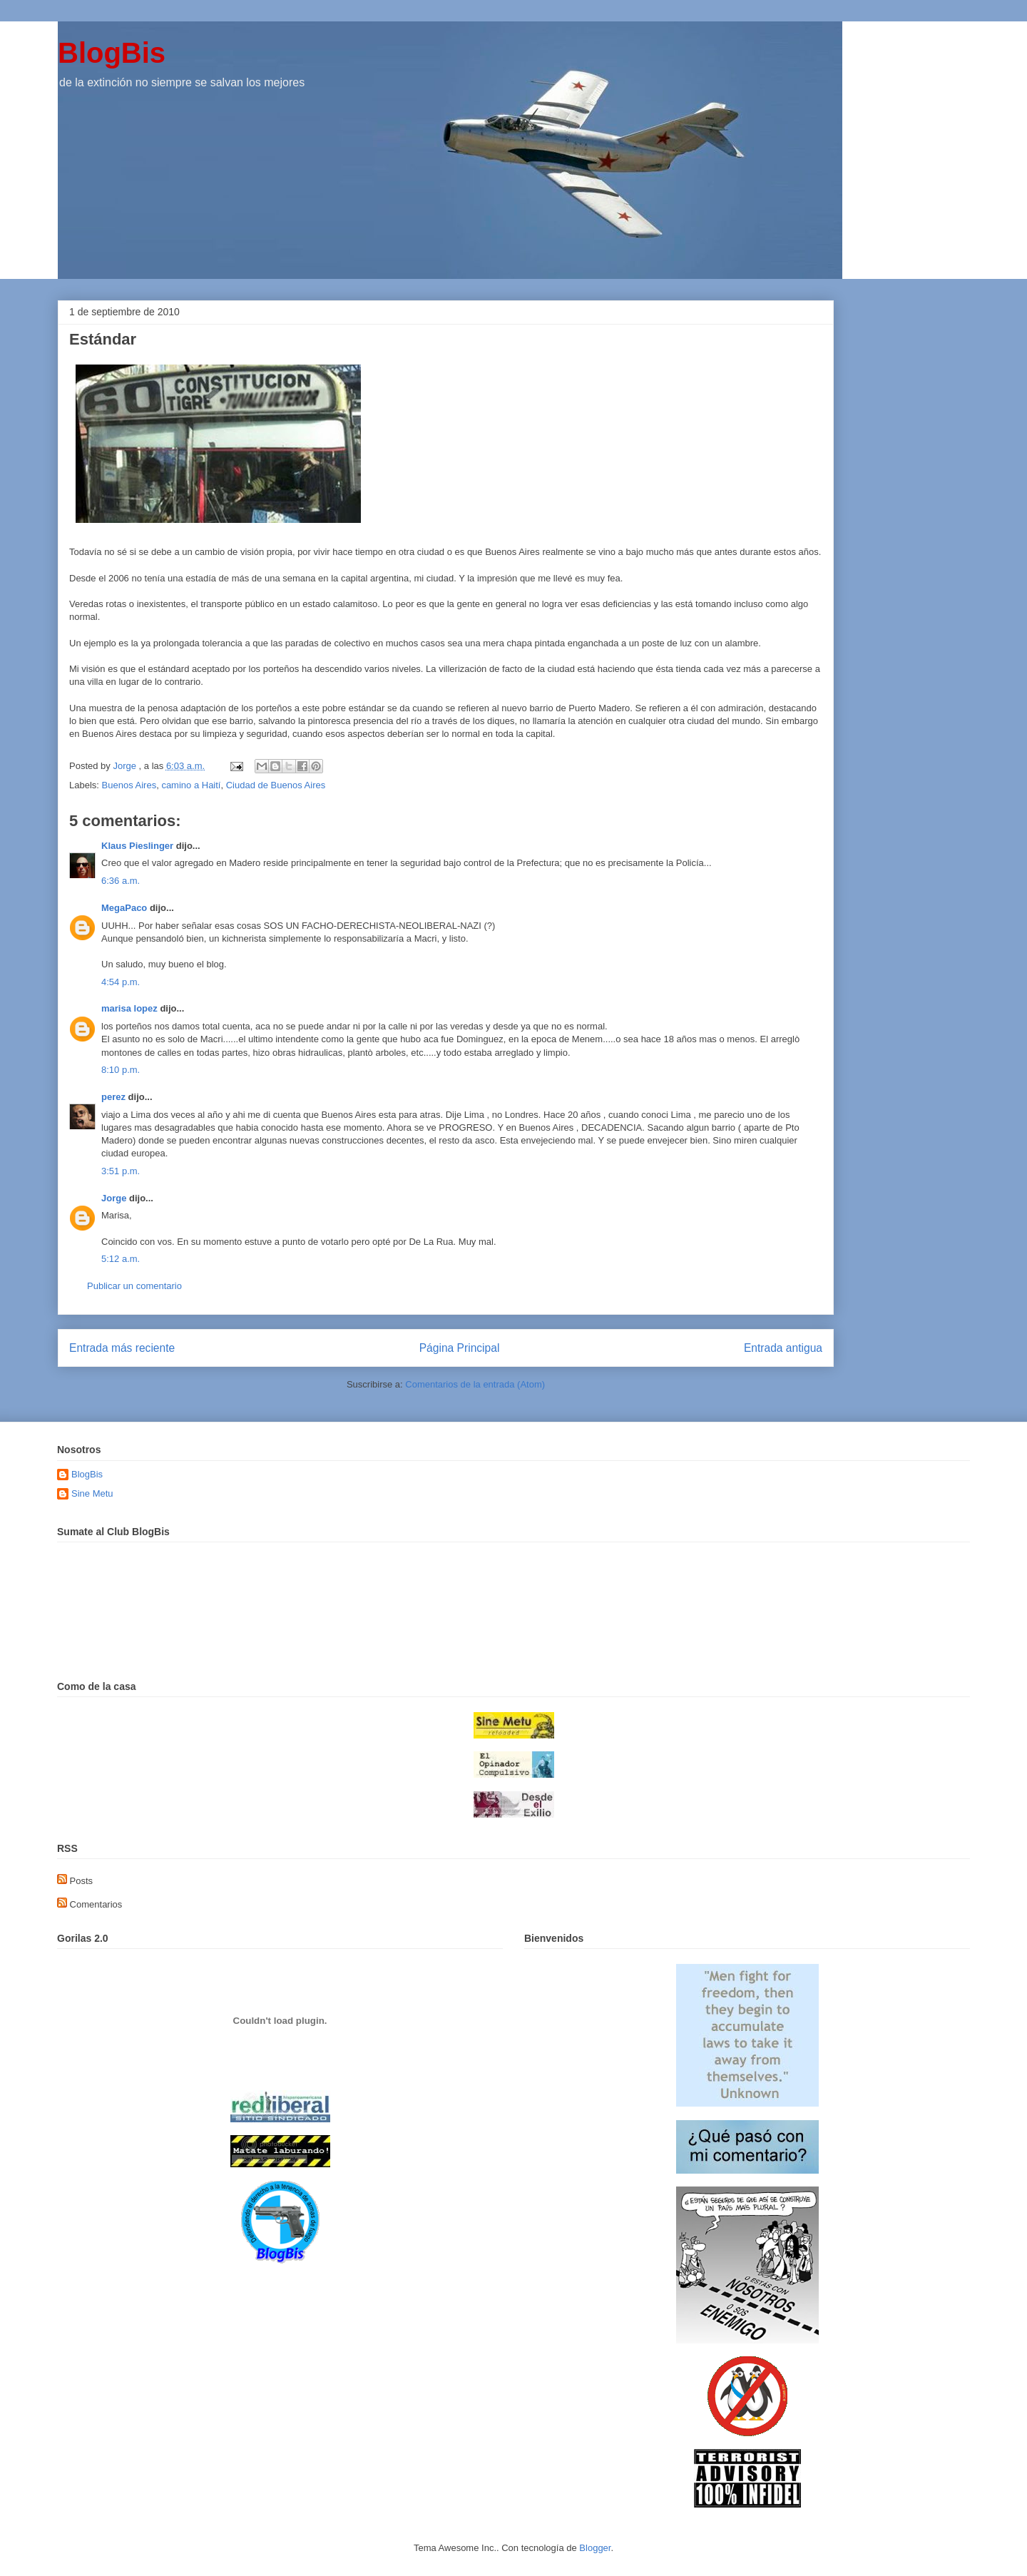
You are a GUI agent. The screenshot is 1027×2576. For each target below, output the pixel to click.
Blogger (594, 2547)
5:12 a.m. (120, 1258)
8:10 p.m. (120, 1069)
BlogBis (111, 52)
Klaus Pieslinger (137, 845)
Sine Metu (92, 1493)
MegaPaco (124, 907)
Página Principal (459, 1348)
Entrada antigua (783, 1348)
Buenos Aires (129, 785)
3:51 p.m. (120, 1171)
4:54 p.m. (120, 982)
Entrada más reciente (122, 1348)
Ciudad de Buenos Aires (275, 785)
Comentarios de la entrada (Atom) (475, 1384)
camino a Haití (190, 785)
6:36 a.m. (120, 880)
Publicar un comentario (134, 1286)
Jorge (113, 1198)
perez (113, 1096)
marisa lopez (129, 1008)
